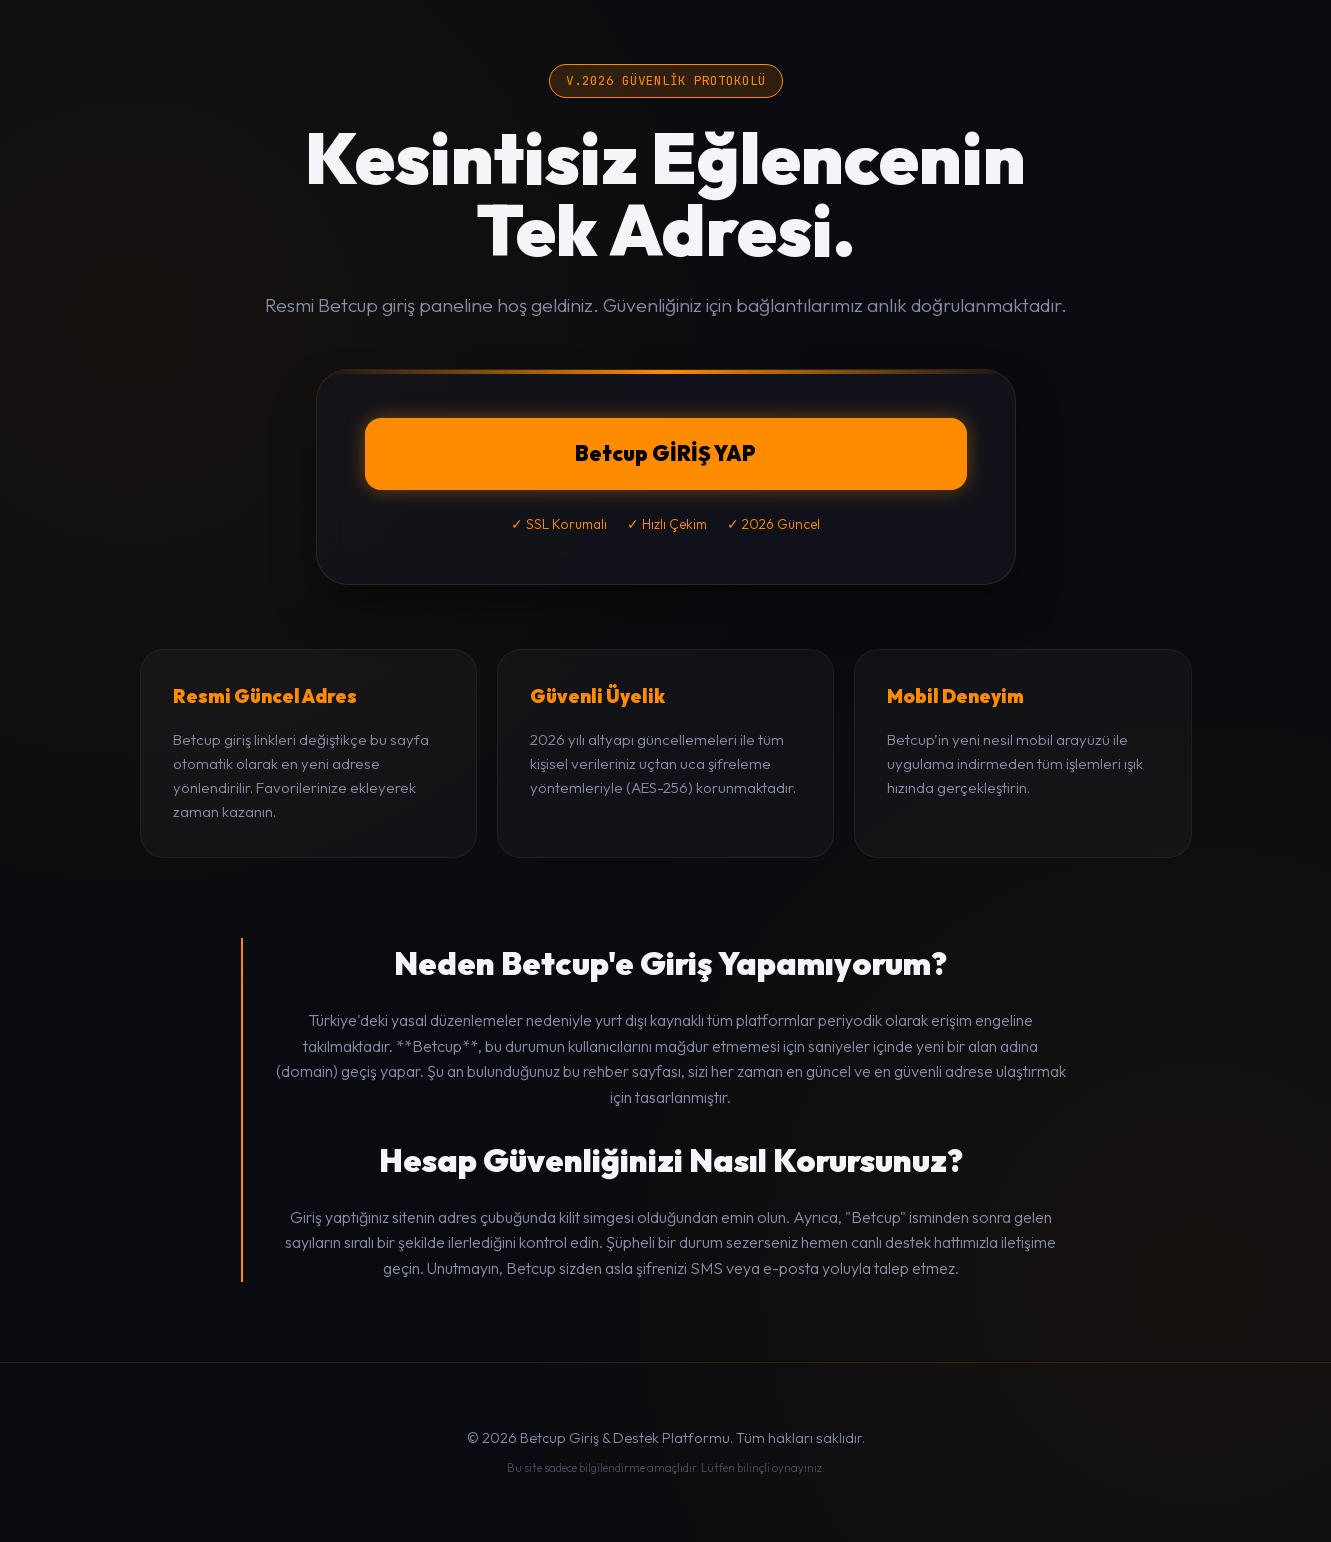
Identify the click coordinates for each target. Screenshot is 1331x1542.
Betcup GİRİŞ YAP (665, 453)
